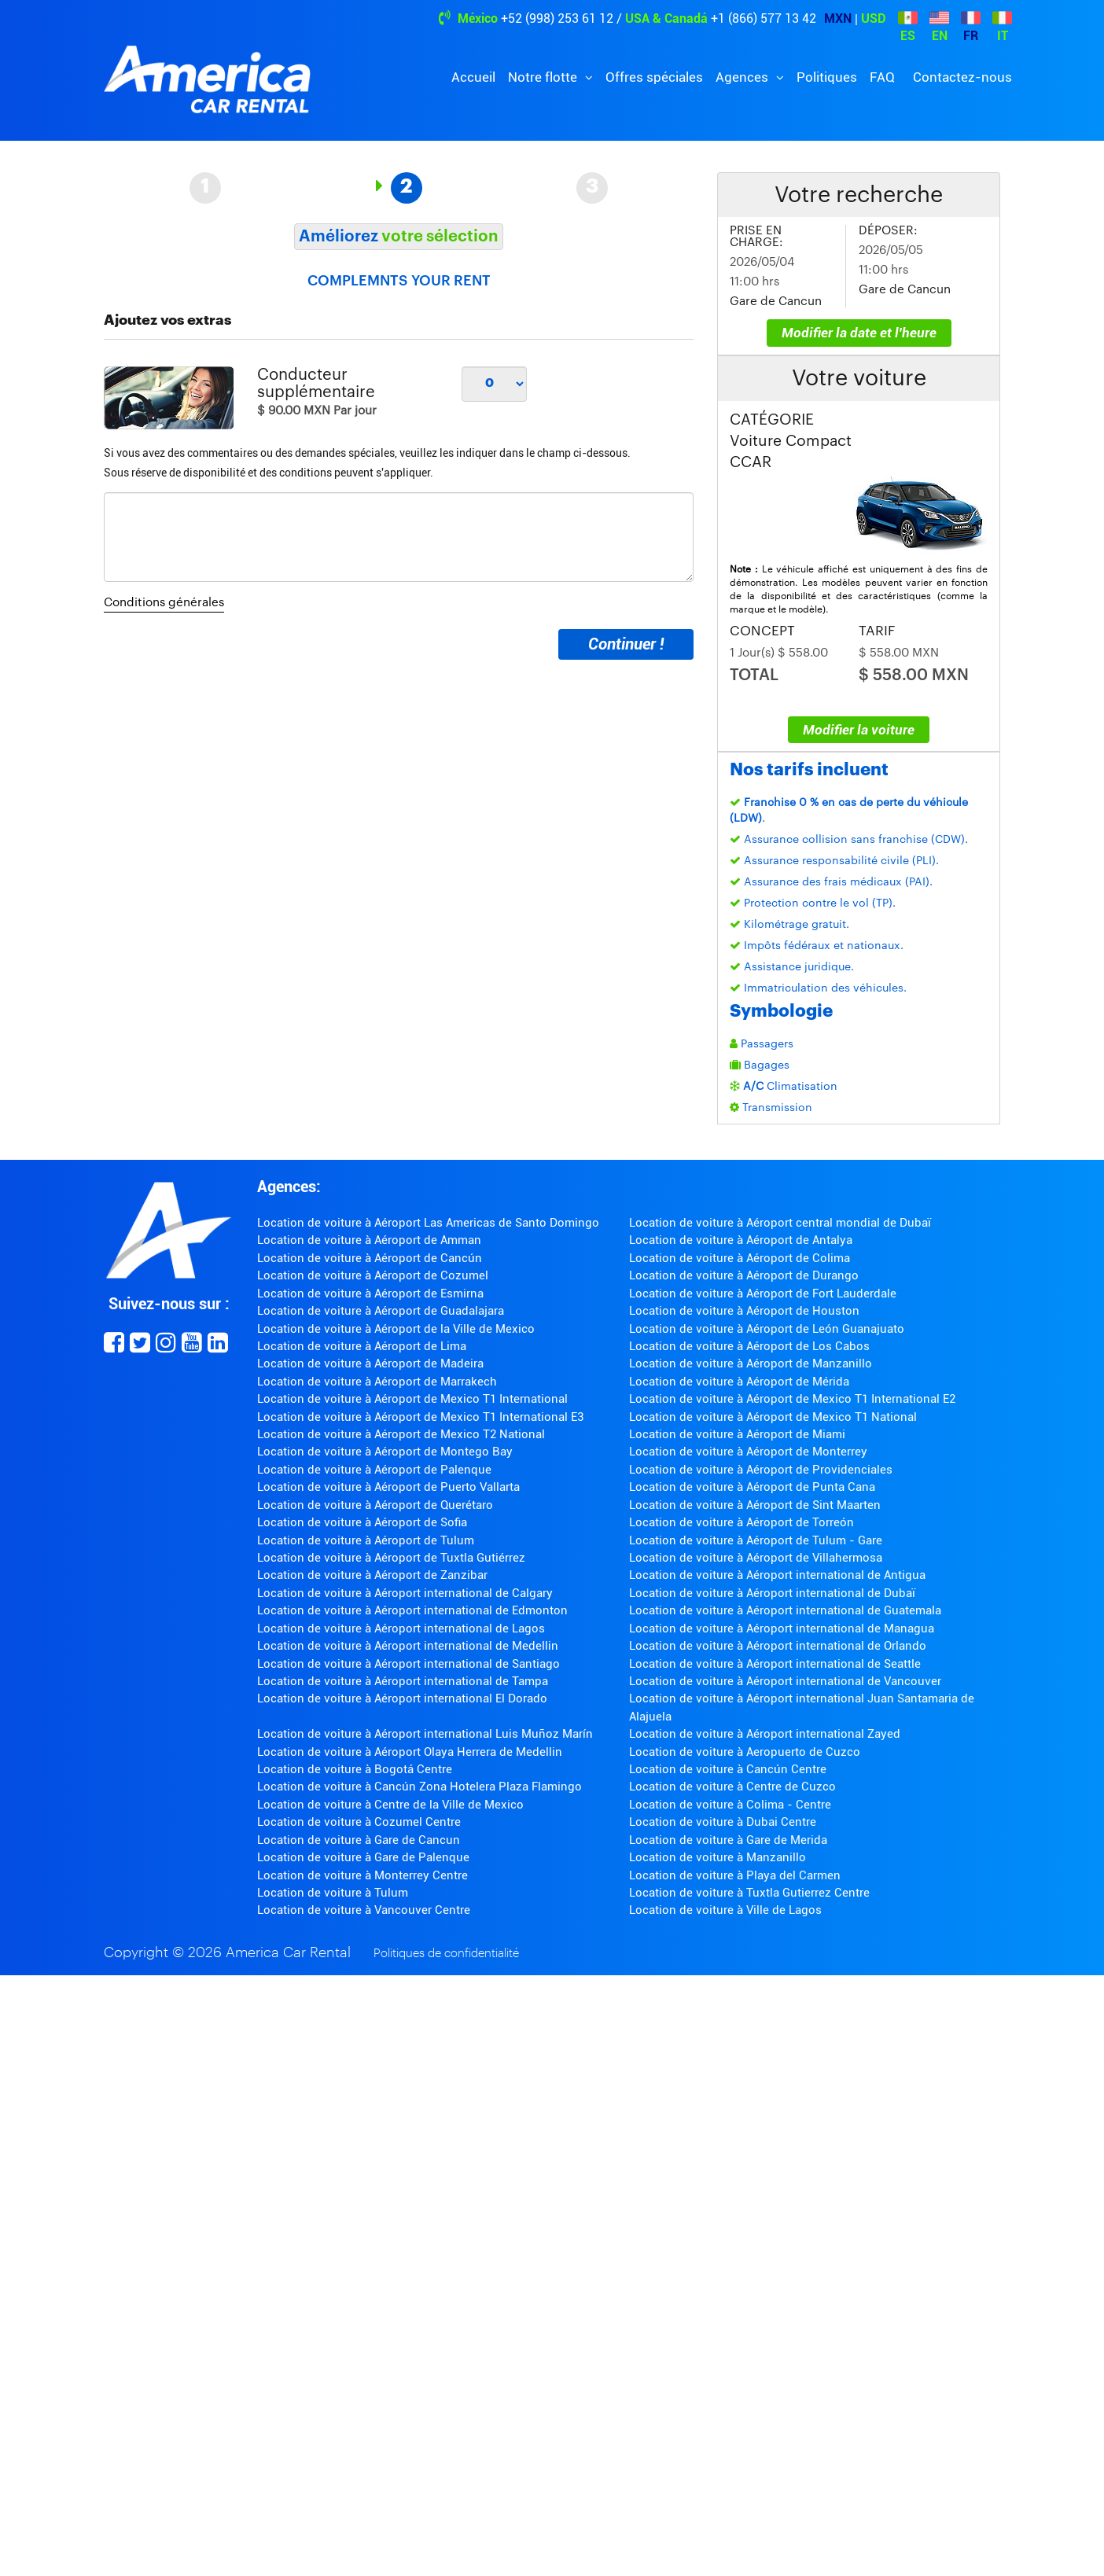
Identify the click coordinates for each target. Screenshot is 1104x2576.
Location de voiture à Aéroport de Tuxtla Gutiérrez (391, 1558)
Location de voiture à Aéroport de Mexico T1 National (773, 1417)
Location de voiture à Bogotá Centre (354, 1769)
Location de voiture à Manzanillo (717, 1857)
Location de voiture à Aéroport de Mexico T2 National (401, 1434)
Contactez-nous (962, 77)
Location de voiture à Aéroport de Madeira (370, 1363)
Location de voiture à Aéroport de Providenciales (760, 1470)
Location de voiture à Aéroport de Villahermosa (755, 1558)
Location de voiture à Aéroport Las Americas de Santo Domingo (428, 1223)
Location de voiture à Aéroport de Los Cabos (749, 1346)
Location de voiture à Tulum (332, 1893)
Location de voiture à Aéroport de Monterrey (748, 1451)
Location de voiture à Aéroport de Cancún (369, 1258)
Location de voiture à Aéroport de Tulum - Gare (755, 1540)
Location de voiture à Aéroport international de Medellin (407, 1646)
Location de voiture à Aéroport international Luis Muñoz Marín (425, 1734)
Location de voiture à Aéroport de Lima (361, 1346)
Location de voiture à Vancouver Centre (363, 1910)
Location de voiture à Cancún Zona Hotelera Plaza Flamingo (419, 1786)
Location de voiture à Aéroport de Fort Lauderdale (762, 1293)
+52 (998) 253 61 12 (557, 18)
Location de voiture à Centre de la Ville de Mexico (390, 1805)
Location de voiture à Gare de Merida (728, 1840)
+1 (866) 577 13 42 (763, 18)
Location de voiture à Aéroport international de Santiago (408, 1664)
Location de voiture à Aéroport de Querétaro (375, 1505)
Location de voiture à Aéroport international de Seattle (775, 1664)
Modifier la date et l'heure (859, 332)
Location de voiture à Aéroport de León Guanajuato (766, 1329)
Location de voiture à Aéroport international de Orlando (777, 1646)
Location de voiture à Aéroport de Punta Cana (752, 1487)
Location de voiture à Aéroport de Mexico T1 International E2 (792, 1399)
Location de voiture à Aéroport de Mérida (739, 1381)
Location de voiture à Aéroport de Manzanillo (750, 1363)
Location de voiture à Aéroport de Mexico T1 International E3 (420, 1417)
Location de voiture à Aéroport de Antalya (740, 1240)
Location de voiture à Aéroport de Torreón (741, 1522)
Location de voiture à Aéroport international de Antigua (777, 1575)
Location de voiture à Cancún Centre (727, 1769)
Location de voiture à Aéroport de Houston (744, 1311)
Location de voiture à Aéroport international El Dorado (402, 1698)
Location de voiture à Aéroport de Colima (739, 1258)
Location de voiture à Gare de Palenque (363, 1857)
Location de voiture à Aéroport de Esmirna (370, 1293)
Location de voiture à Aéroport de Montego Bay (385, 1451)
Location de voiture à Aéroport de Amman (369, 1240)
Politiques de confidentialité (446, 1954)
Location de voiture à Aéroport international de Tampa (402, 1681)
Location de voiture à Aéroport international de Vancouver (785, 1681)
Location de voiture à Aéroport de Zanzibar (372, 1575)
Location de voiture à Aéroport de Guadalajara (380, 1311)
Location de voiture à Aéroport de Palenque (374, 1470)
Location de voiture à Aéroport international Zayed (764, 1734)
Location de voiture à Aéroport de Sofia (362, 1522)
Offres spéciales (654, 77)
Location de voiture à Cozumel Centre (359, 1822)
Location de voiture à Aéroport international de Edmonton (412, 1610)
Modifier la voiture (858, 730)
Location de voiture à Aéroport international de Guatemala (785, 1610)
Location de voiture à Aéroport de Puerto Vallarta (388, 1487)
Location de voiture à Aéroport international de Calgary (405, 1593)
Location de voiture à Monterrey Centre (362, 1875)
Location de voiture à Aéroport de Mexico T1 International (412, 1399)
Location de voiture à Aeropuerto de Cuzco (744, 1752)
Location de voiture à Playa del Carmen (735, 1875)
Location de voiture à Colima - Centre (730, 1805)
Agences (743, 77)
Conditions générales (164, 603)
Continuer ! (626, 644)
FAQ (882, 77)
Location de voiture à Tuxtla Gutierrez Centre (749, 1893)
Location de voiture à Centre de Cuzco (732, 1786)
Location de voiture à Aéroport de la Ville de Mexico (396, 1329)
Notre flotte (544, 77)
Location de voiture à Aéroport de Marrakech (377, 1381)
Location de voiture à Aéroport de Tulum (365, 1540)
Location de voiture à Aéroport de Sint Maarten (755, 1505)
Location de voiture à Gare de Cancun (358, 1840)
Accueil (473, 77)
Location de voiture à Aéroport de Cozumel (372, 1275)
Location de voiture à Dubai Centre (722, 1822)
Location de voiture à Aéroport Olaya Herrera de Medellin (409, 1752)
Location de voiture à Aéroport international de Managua (781, 1628)
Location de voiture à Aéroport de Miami (737, 1434)
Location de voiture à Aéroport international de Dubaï (772, 1593)
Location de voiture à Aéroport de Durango (744, 1275)
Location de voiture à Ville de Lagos (725, 1910)
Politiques (827, 77)
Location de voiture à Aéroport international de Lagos (401, 1628)
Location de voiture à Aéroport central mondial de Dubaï (780, 1223)
